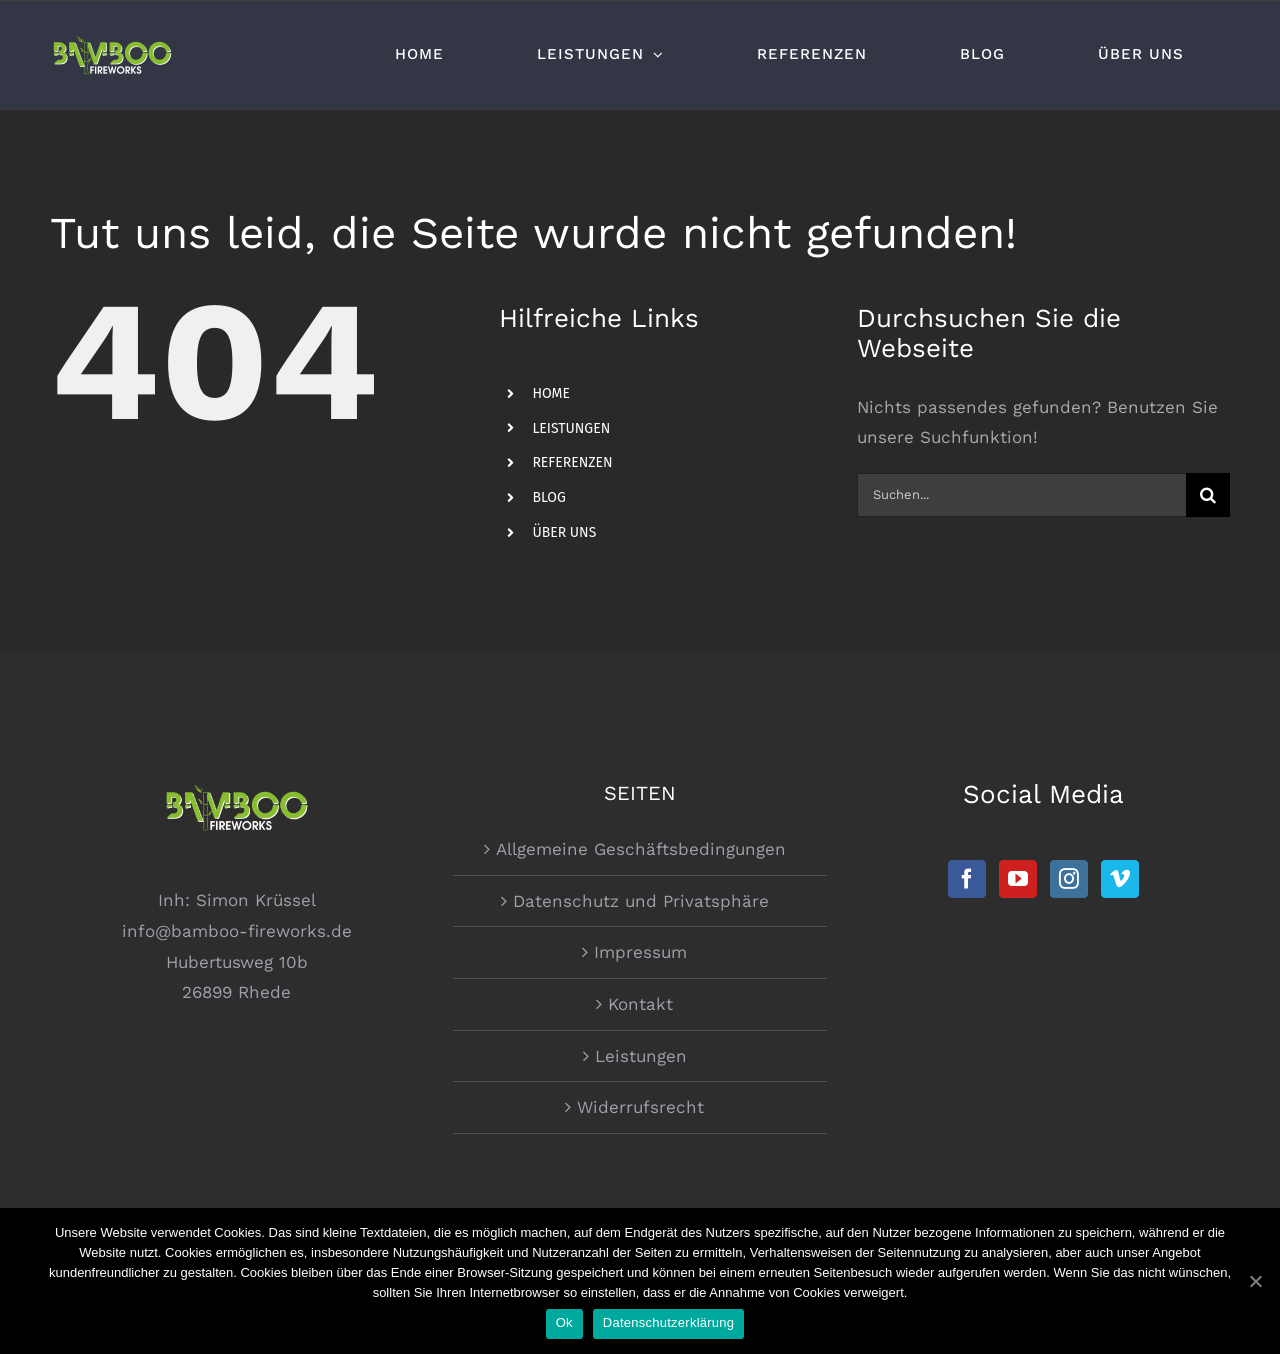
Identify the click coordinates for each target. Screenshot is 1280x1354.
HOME (551, 393)
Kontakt (640, 1004)
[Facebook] (967, 879)
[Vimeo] (1120, 879)
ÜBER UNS (564, 532)
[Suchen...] (1021, 495)
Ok (564, 1322)
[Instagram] (1069, 879)
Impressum (640, 952)
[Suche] (1208, 495)
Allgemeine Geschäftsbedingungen (641, 849)
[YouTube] (1018, 879)
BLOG (548, 497)
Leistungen (641, 1056)
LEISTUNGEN (571, 428)
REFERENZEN (572, 462)
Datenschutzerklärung (668, 1322)
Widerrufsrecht (640, 1107)
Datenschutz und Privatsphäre (641, 901)
